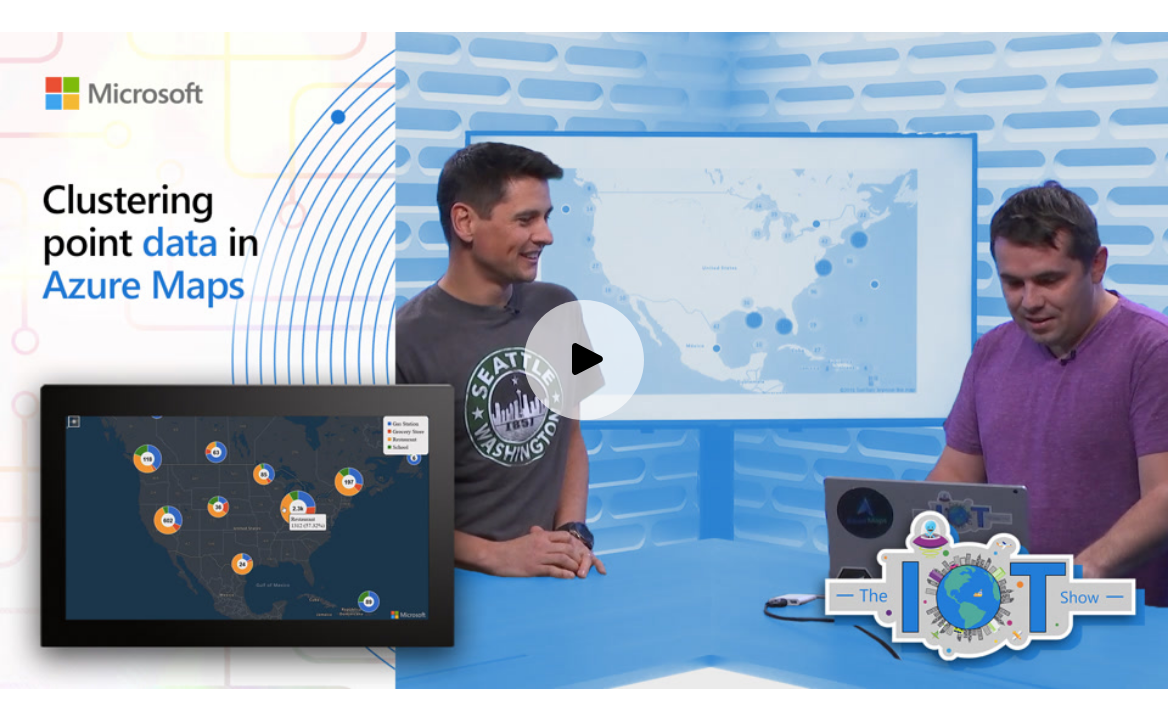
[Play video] (584, 360)
